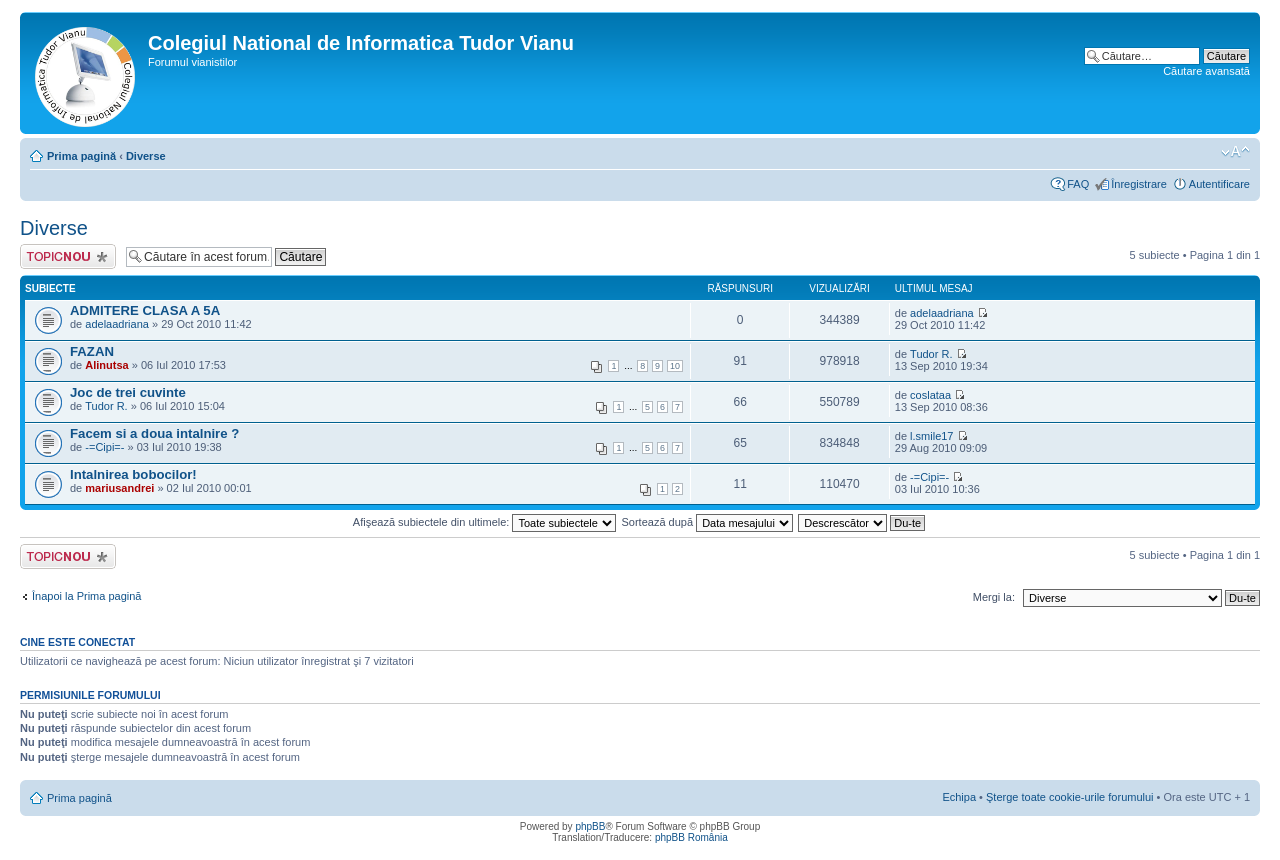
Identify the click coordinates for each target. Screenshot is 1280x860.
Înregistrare (1139, 184)
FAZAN (92, 351)
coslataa (930, 395)
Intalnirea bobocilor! (133, 474)
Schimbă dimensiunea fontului (1235, 152)
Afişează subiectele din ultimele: (485, 522)
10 (675, 366)
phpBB (590, 826)
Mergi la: (994, 597)
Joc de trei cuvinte (128, 392)
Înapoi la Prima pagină (86, 596)
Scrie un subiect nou (68, 256)
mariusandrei (119, 488)
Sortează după (708, 522)
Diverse (146, 156)
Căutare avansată (1206, 71)
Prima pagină (81, 156)
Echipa (959, 797)
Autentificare (1219, 184)
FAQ (1078, 184)
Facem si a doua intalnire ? (154, 433)
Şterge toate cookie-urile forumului (1070, 797)
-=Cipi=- (104, 447)
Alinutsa (106, 365)
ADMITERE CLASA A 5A (145, 310)
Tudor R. (931, 354)
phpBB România (691, 837)
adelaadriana (117, 324)
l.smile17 (931, 436)
